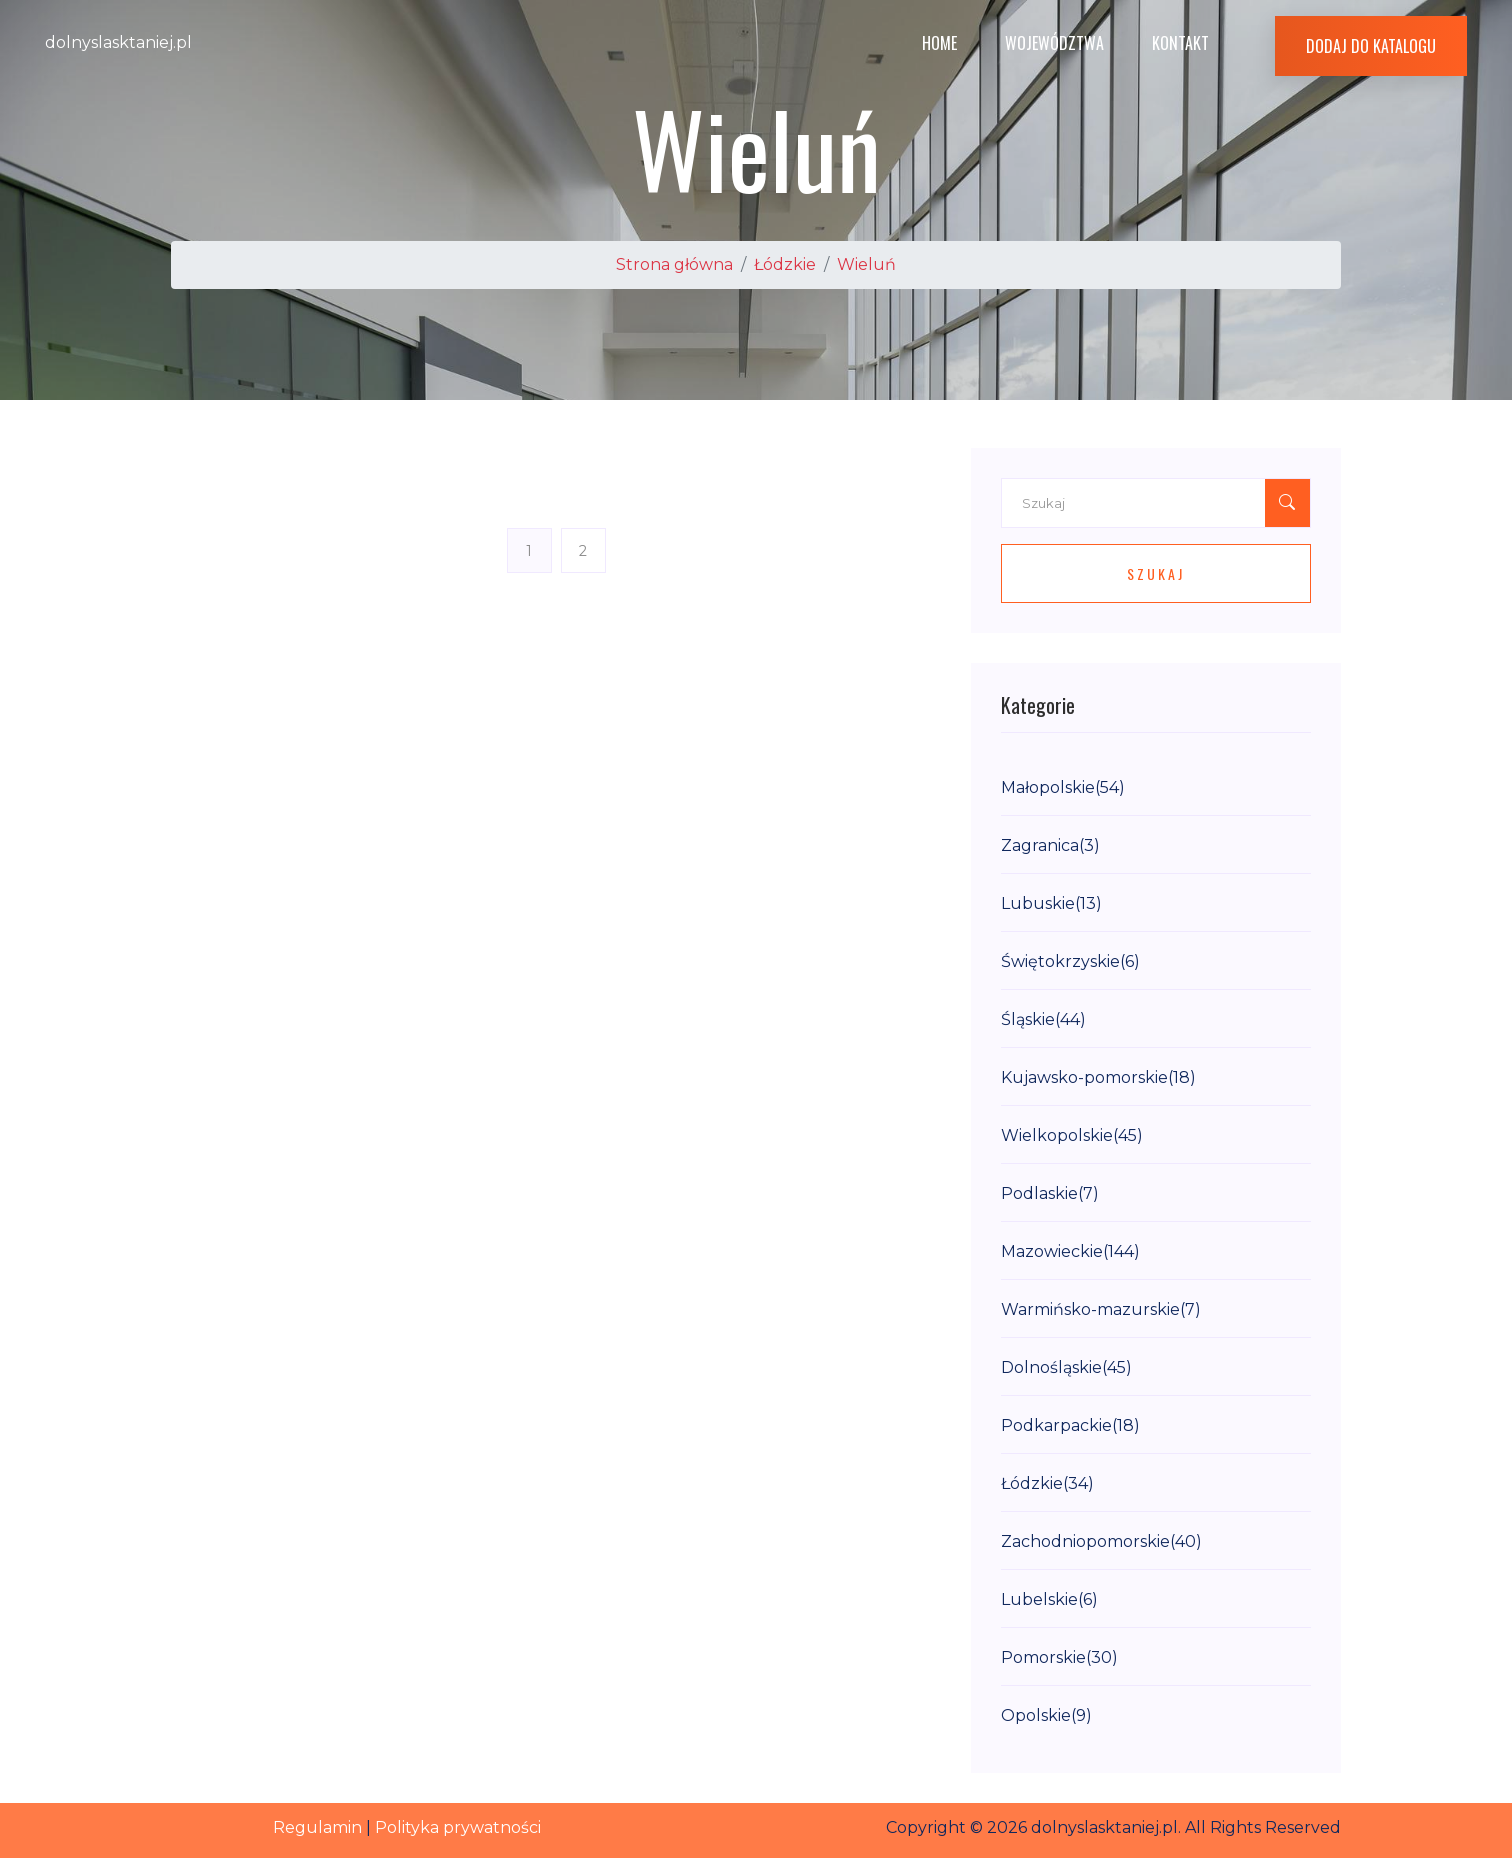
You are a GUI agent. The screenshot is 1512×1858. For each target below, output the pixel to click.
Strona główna (674, 264)
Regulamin (317, 1827)
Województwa (1054, 43)
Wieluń (866, 264)
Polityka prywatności (458, 1827)
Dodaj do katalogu (1371, 46)
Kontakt (1180, 43)
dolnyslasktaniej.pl (118, 42)
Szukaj (1156, 573)
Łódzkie (785, 264)
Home (939, 43)
